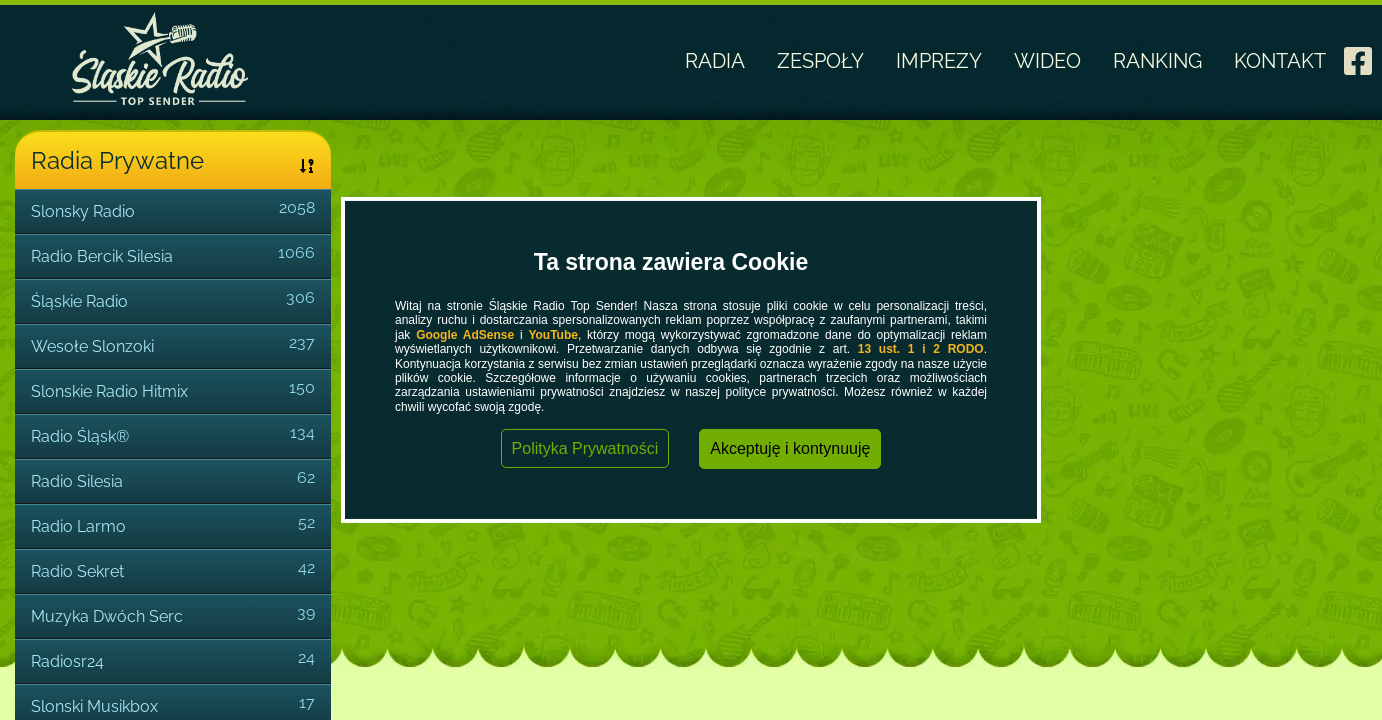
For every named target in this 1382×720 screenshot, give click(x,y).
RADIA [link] (715, 61)
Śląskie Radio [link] (79, 301)
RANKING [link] (1157, 61)
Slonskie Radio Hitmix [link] (109, 391)
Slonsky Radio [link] (83, 211)
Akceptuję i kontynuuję (790, 448)
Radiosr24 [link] (67, 661)
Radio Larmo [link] (78, 526)
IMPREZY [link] (939, 61)
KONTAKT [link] (1280, 61)
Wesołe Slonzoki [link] (92, 346)
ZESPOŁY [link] (820, 61)
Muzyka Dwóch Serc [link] (107, 616)
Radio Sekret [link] (77, 571)
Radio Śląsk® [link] (80, 436)
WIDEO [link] (1047, 61)
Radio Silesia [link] (77, 481)
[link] (1358, 55)
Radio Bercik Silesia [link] (102, 256)
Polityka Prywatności (585, 448)
